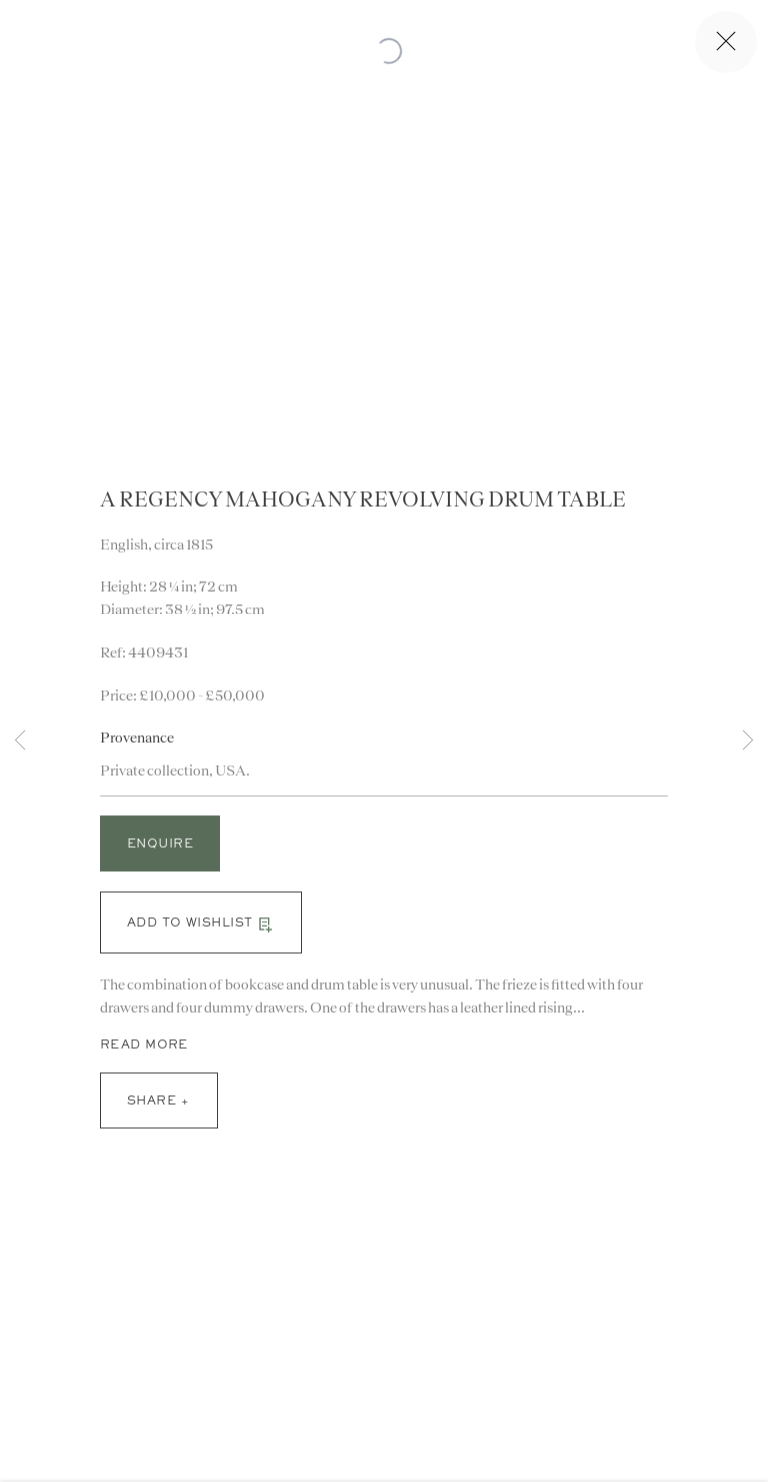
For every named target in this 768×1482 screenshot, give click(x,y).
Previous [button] (20, 740)
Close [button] (729, 42)
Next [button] (748, 740)
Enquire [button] (160, 850)
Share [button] (151, 1107)
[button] (201, 928)
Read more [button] (144, 1050)
